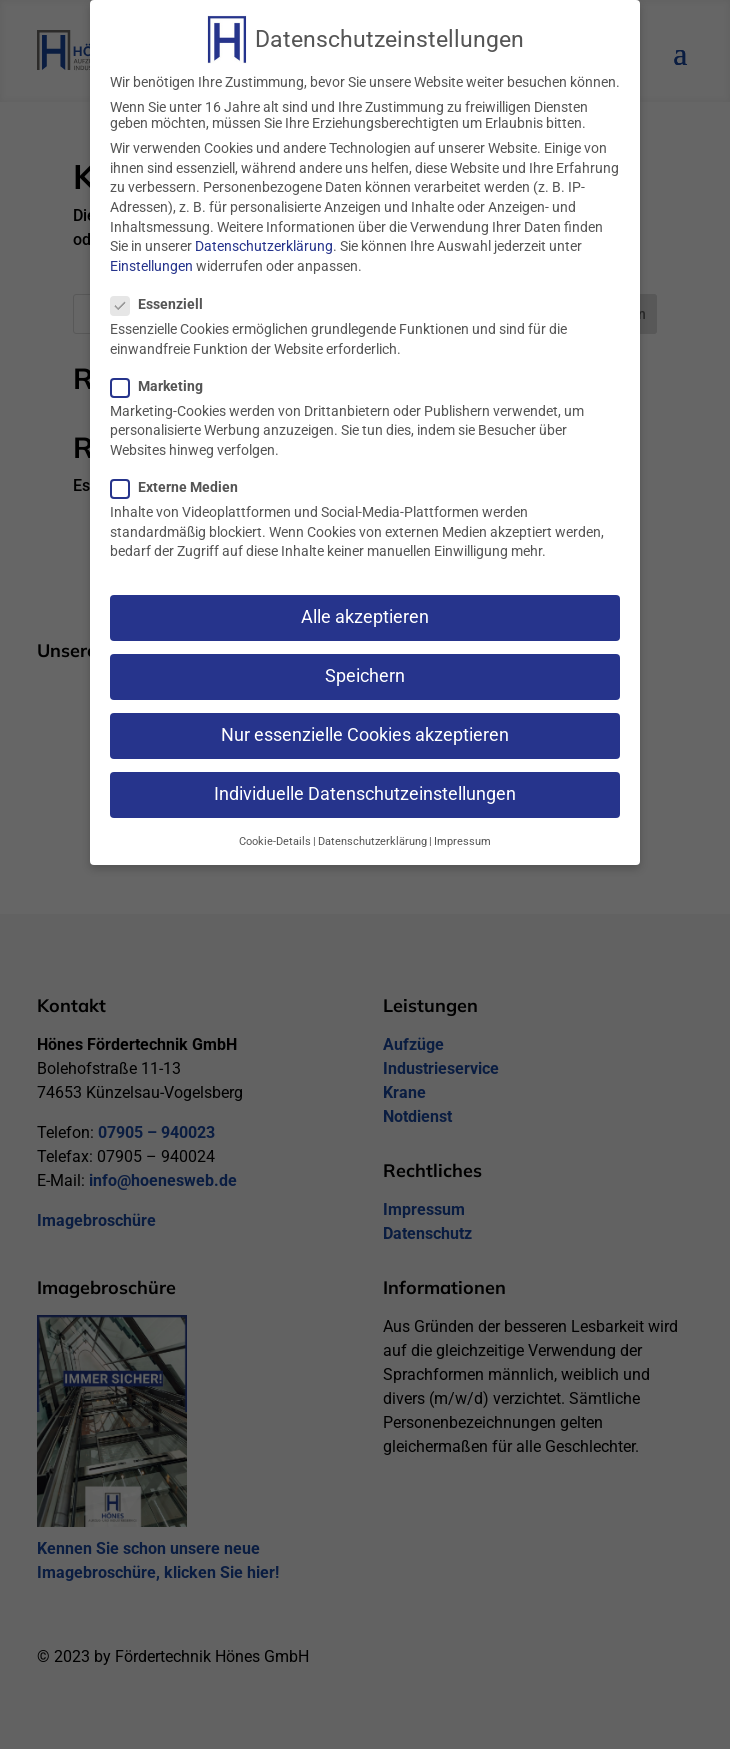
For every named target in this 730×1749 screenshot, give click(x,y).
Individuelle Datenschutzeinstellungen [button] (365, 788)
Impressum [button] (462, 834)
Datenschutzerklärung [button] (372, 834)
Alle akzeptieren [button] (365, 610)
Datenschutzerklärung (264, 239)
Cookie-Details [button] (275, 834)
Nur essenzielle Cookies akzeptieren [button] (365, 729)
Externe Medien (182, 480)
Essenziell (165, 297)
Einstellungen (151, 259)
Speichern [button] (365, 669)
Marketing (165, 379)
